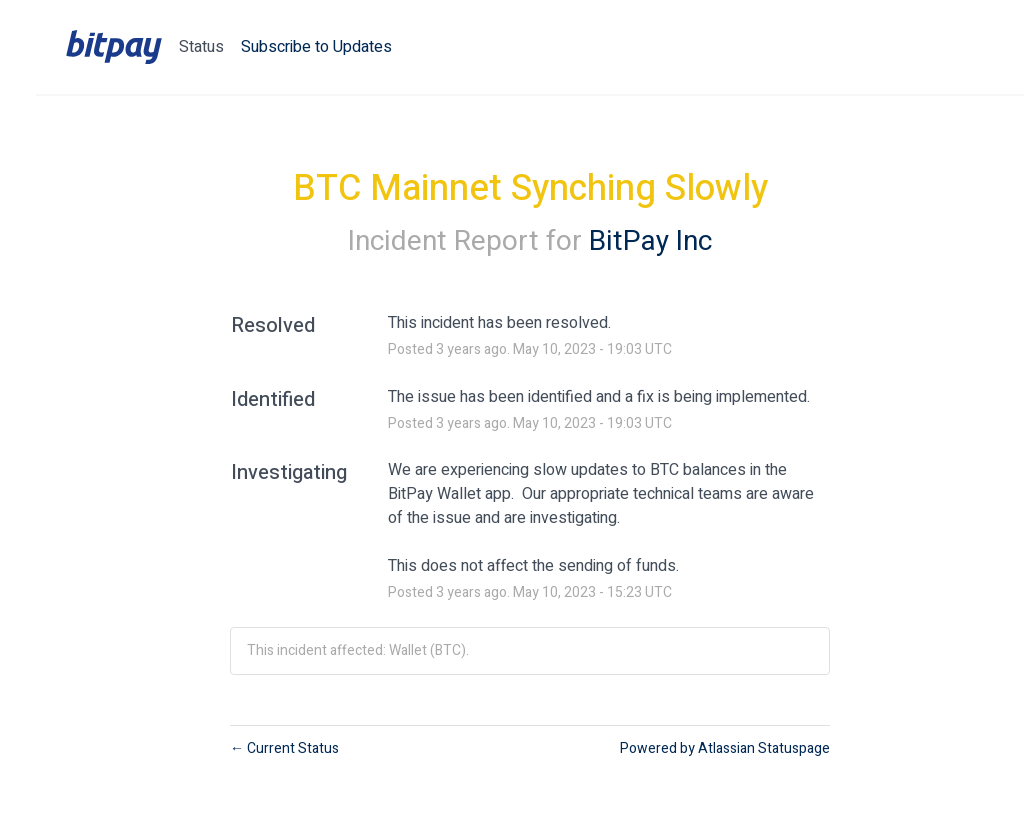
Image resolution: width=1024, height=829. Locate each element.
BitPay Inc (650, 241)
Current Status (284, 748)
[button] (316, 47)
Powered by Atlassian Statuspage (725, 748)
